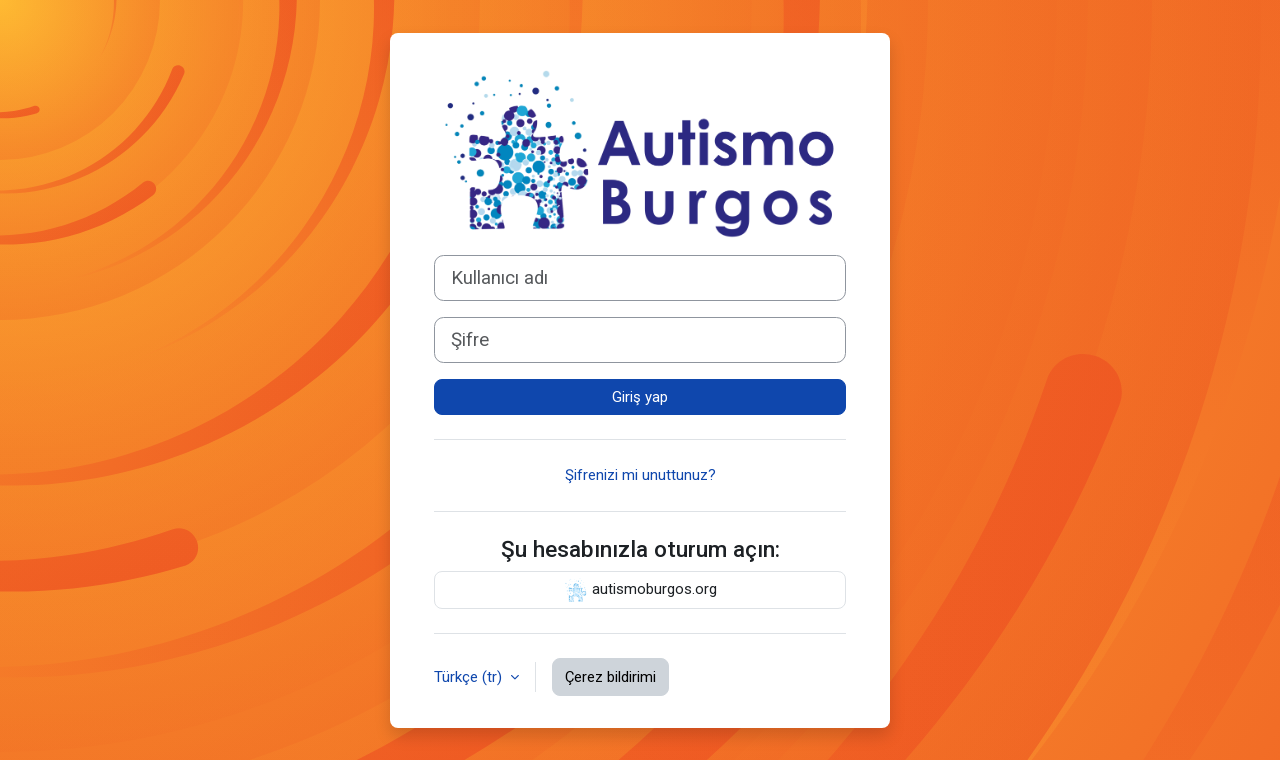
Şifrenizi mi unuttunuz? (640, 475)
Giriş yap (640, 397)
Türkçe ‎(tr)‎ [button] (470, 677)
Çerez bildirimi (610, 677)
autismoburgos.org (640, 590)
